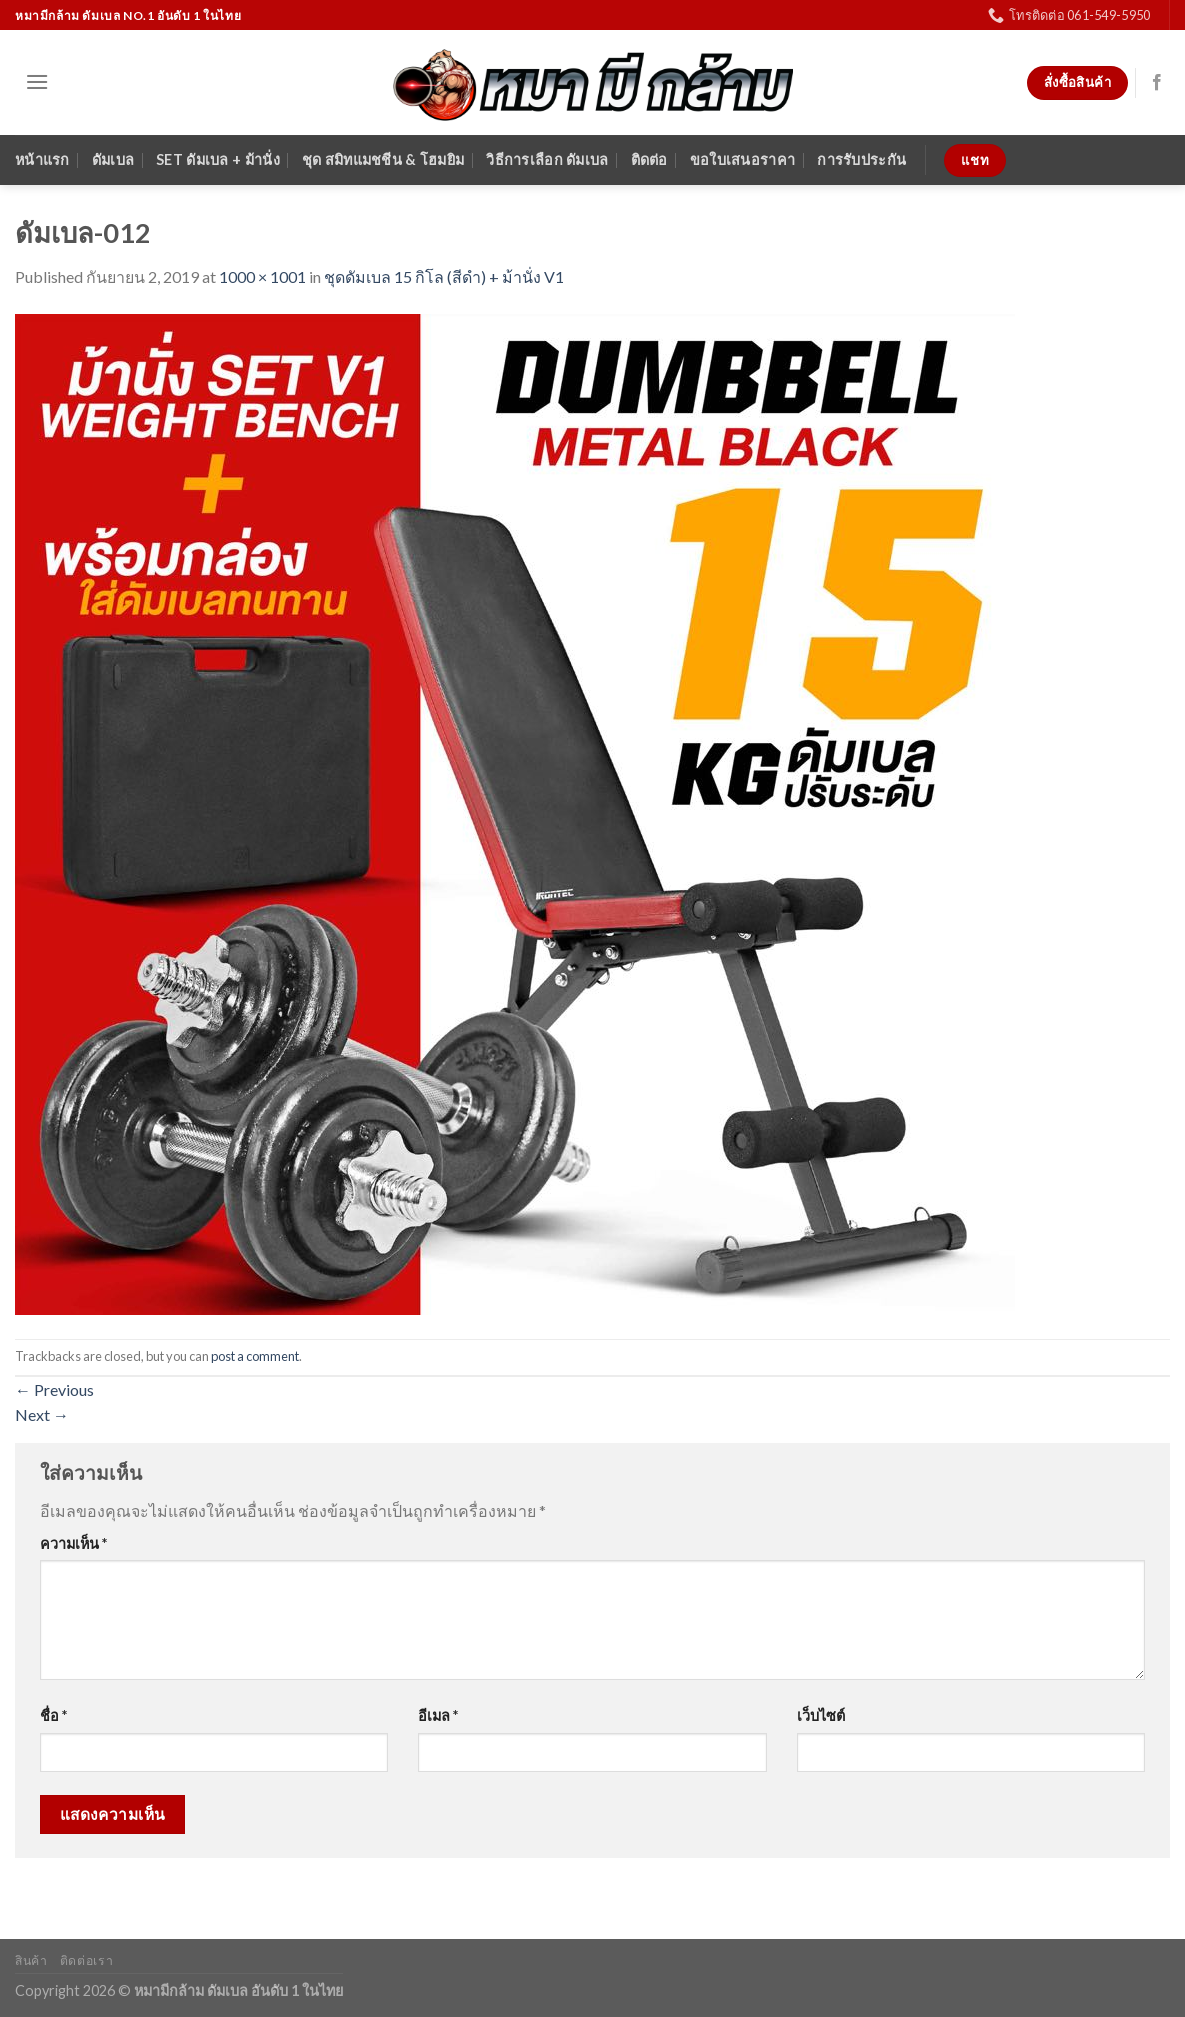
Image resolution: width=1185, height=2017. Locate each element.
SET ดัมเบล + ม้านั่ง (218, 159)
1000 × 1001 (262, 276)
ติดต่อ (649, 159)
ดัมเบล (113, 159)
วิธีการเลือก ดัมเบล (547, 159)
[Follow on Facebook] (1157, 83)
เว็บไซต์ (821, 1715)
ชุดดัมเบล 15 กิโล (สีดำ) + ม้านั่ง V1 (444, 276)
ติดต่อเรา (86, 1960)
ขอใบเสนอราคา (742, 159)
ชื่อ (53, 1715)
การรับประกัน (861, 159)
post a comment (255, 1356)
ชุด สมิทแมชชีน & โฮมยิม (383, 159)
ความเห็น (73, 1543)
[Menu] (37, 81)
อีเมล (438, 1715)
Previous (54, 1389)
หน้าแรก (42, 159)
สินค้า (31, 1960)
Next (42, 1414)
